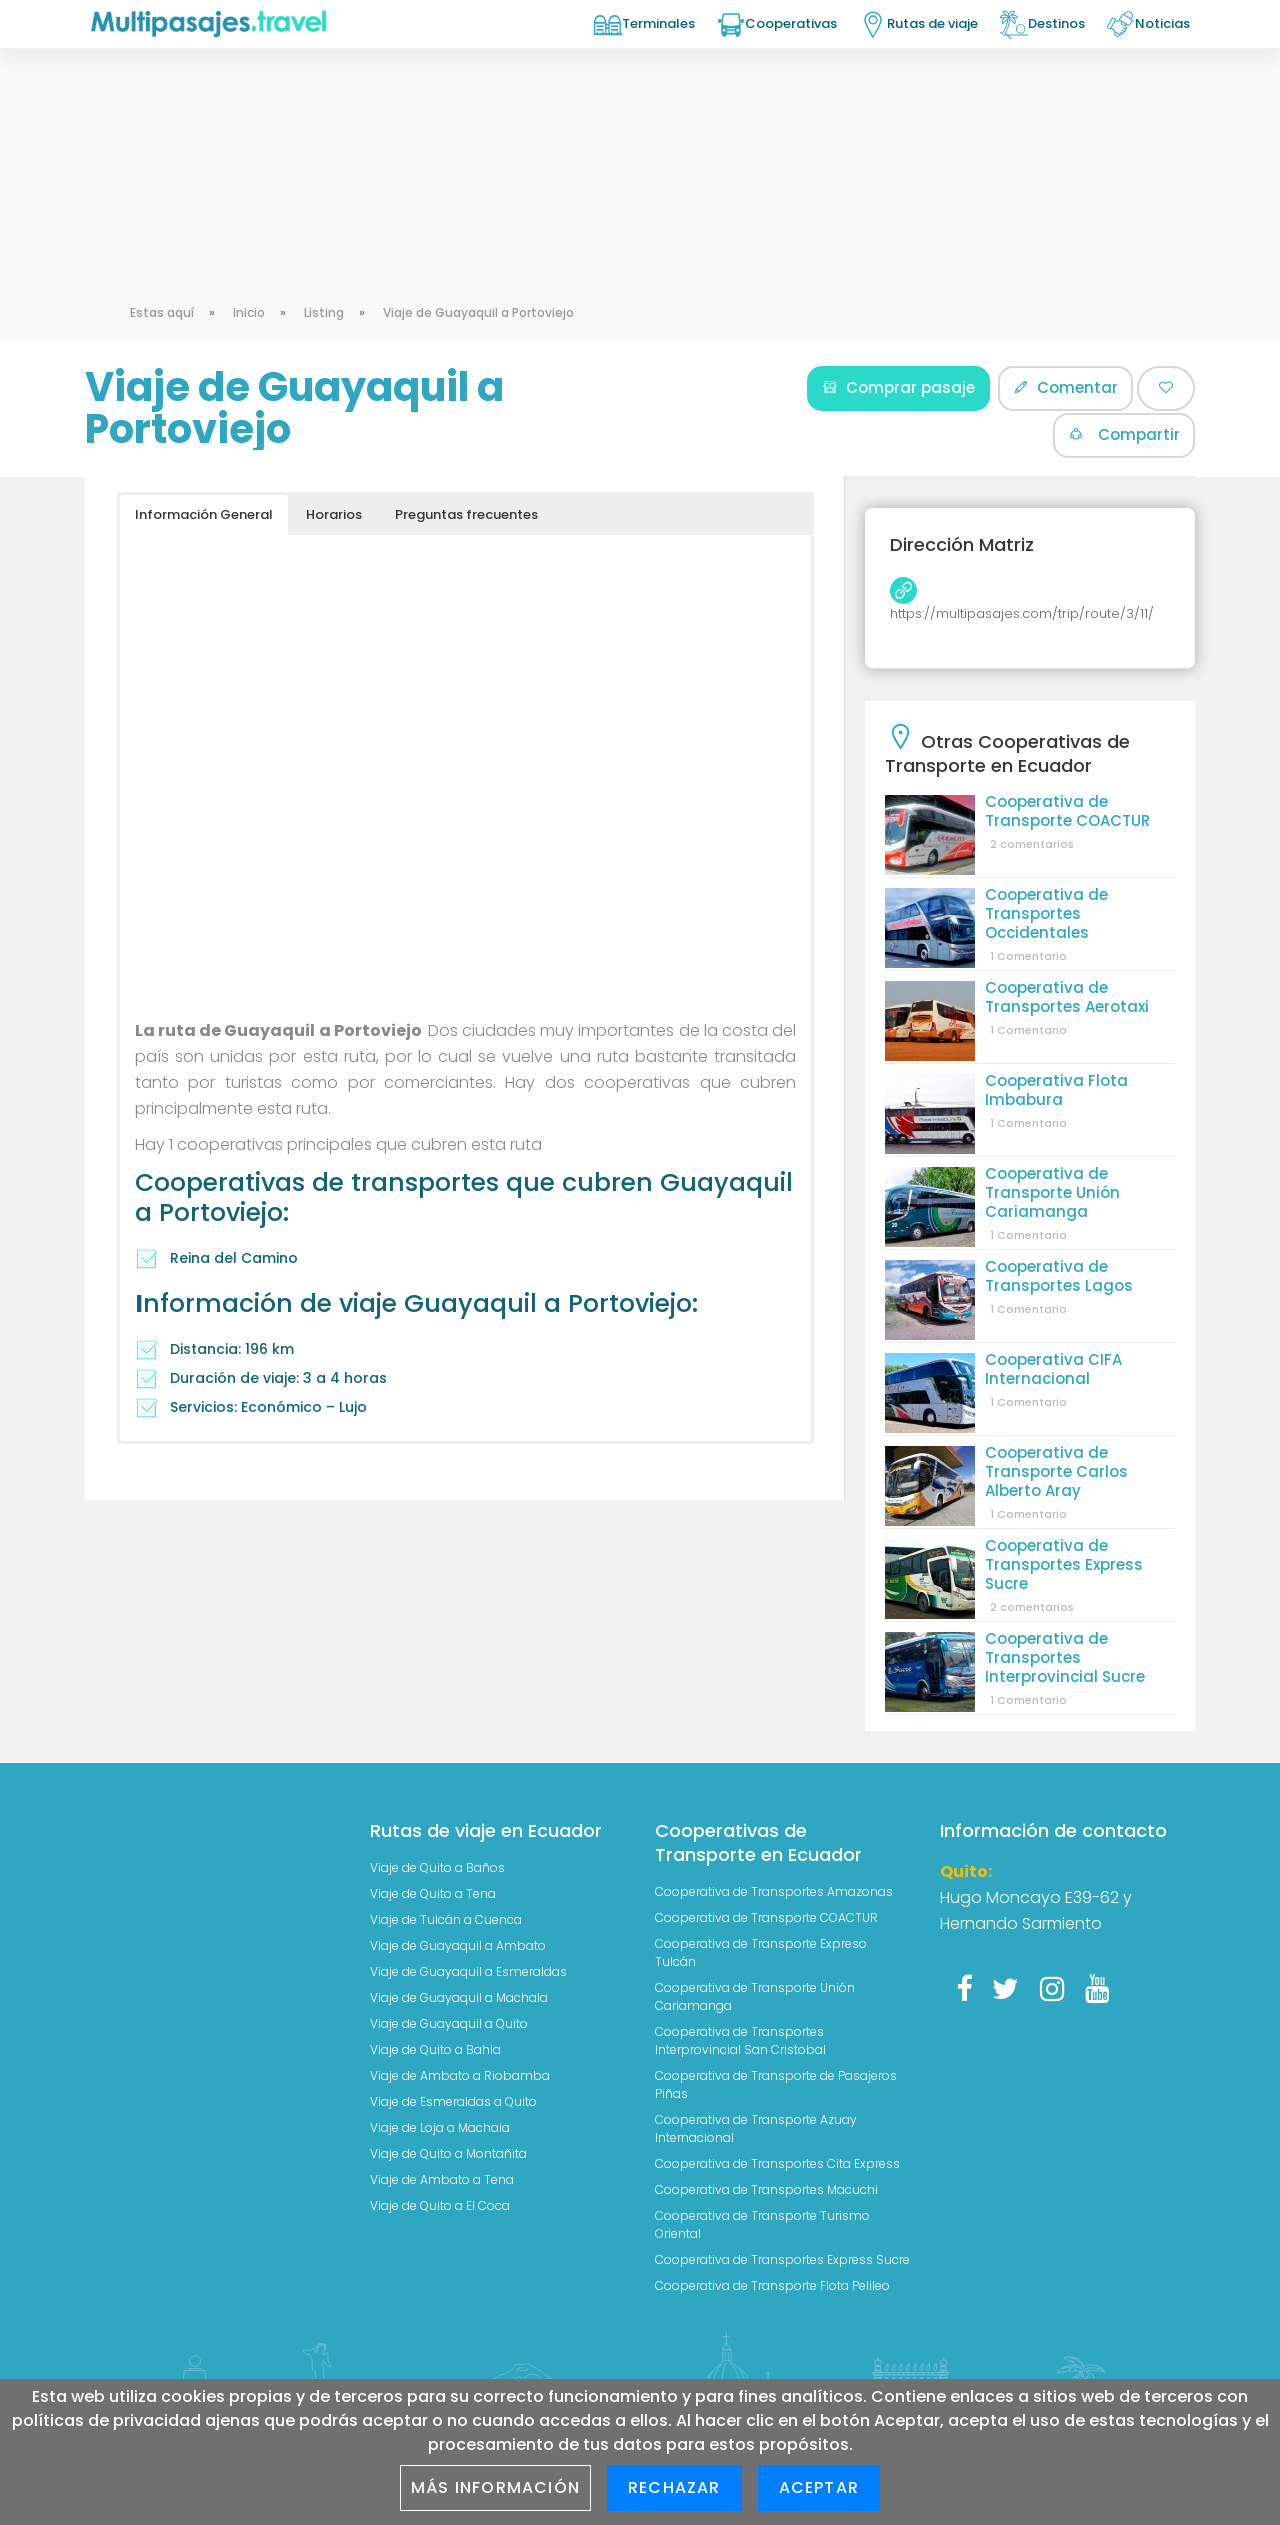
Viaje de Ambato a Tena (442, 2179)
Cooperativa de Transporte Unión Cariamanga (1052, 1192)
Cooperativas (791, 23)
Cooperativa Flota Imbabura (1056, 1090)
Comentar (1065, 387)
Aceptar (819, 2487)
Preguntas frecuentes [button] (466, 514)
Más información (495, 2487)
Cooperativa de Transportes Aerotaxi (1067, 997)
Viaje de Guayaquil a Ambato (458, 1945)
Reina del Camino (234, 1258)
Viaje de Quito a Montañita (448, 2153)
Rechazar (674, 2487)
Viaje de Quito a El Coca (440, 2205)
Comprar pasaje (898, 387)
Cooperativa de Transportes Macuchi (766, 2189)
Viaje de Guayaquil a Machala (459, 1997)
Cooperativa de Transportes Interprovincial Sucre (1065, 1657)
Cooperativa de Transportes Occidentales (1046, 913)
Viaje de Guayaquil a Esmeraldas (468, 1971)
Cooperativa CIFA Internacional (1053, 1369)
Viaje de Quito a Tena (433, 1893)
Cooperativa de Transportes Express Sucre (1064, 1564)
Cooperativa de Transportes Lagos (1059, 1276)
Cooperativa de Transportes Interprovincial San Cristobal (740, 2040)
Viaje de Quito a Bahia (435, 2049)
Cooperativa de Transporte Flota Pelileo (772, 2285)
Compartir (1124, 434)
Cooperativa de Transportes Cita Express (777, 2163)
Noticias (1162, 23)
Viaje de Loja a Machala (440, 2127)
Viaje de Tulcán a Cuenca (446, 1919)
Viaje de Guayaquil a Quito (449, 2023)
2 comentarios (1032, 844)
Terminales (658, 23)
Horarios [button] (334, 514)
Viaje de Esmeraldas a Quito (453, 2101)
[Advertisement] (640, 150)
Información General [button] (204, 514)
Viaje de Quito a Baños (437, 1867)
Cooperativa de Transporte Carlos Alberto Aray (1056, 1471)
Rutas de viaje (932, 23)
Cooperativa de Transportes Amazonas (774, 1891)
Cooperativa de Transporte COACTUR (1067, 811)
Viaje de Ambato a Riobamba (460, 2075)
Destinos (1056, 23)
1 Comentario (1028, 956)
